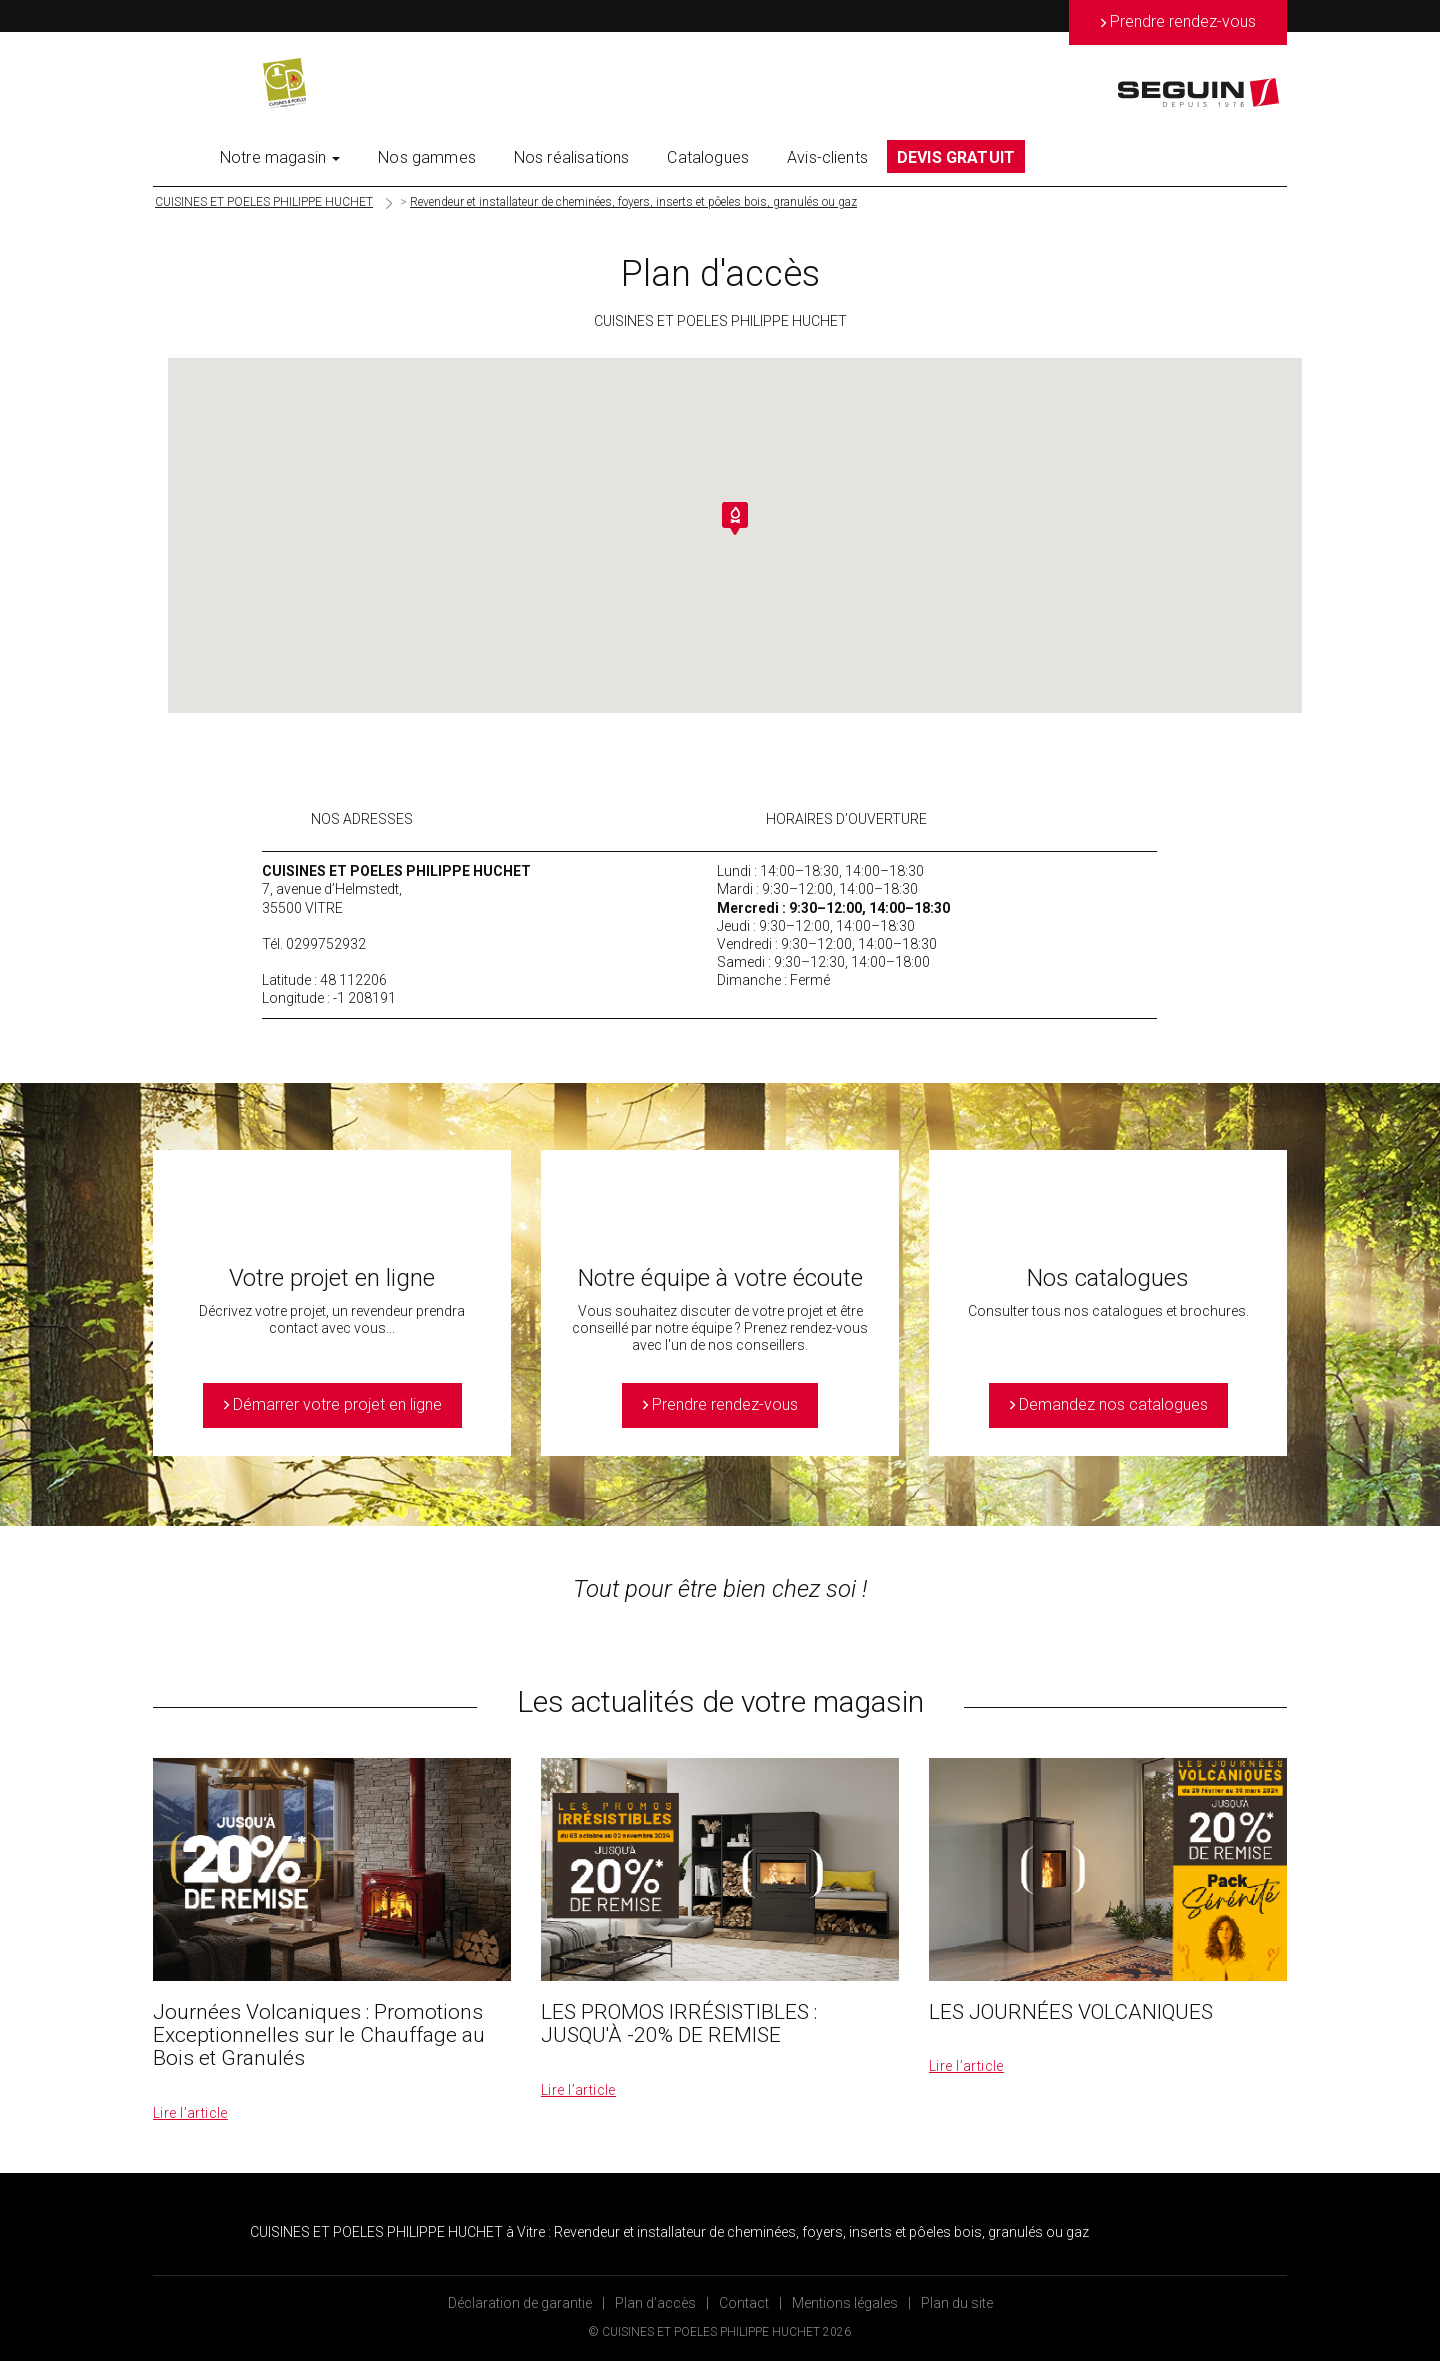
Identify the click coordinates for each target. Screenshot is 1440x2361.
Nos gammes (427, 157)
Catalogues (708, 157)
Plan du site (957, 2303)
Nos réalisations (572, 157)
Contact (744, 2303)
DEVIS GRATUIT (956, 157)
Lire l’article (190, 2113)
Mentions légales (845, 2303)
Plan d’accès (655, 2303)
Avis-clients (827, 157)
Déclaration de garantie (520, 2303)
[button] (735, 518)
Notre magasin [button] (280, 157)
